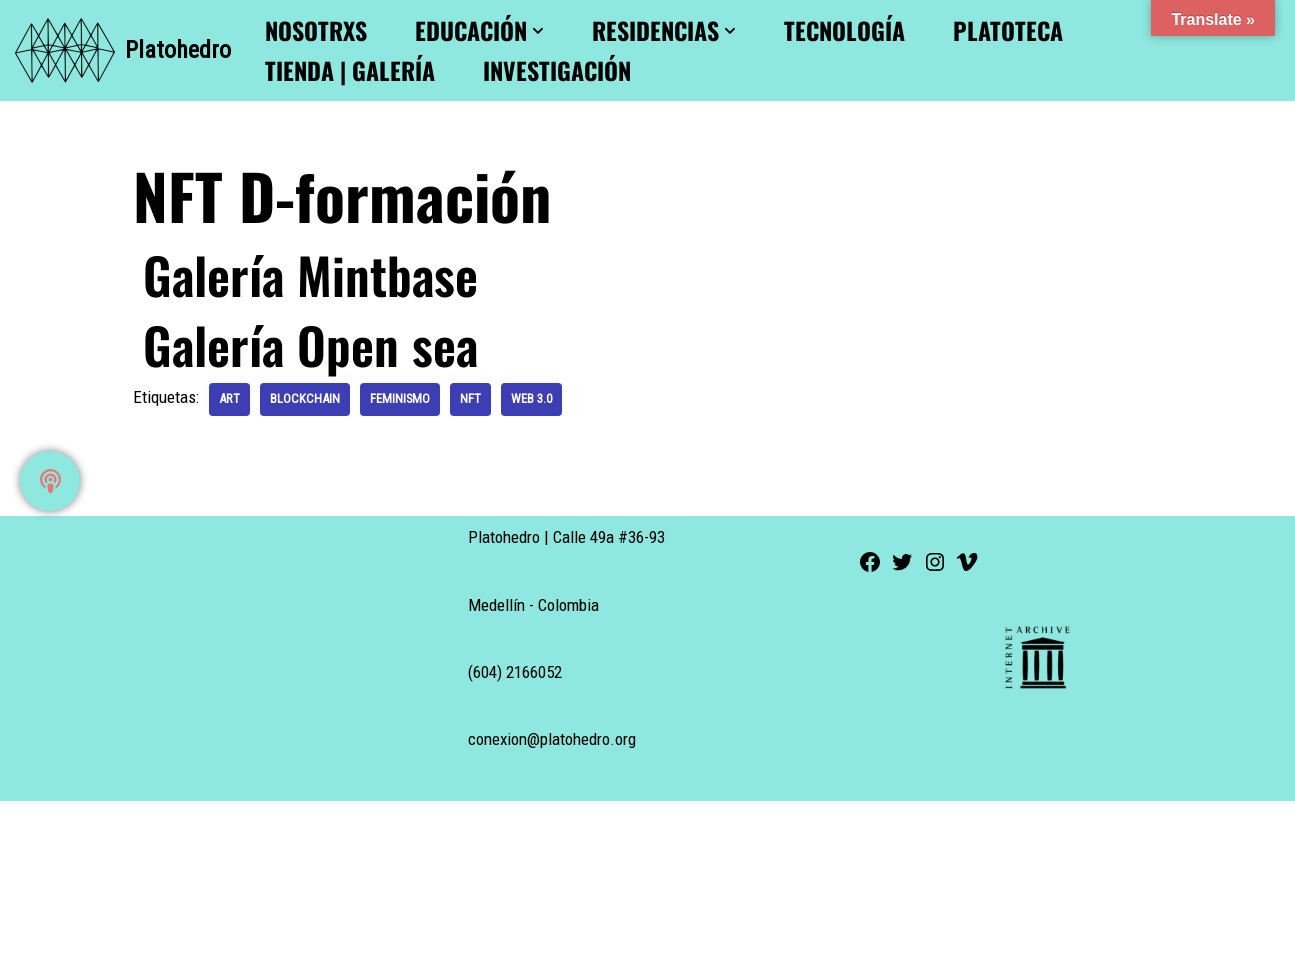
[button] (538, 31)
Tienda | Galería (350, 70)
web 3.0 (531, 398)
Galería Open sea (310, 344)
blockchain (305, 398)
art (229, 398)
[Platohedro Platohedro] (123, 50)
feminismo (400, 398)
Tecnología (844, 30)
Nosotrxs (316, 30)
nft (470, 398)
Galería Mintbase (310, 274)
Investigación (557, 70)
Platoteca (1008, 30)
